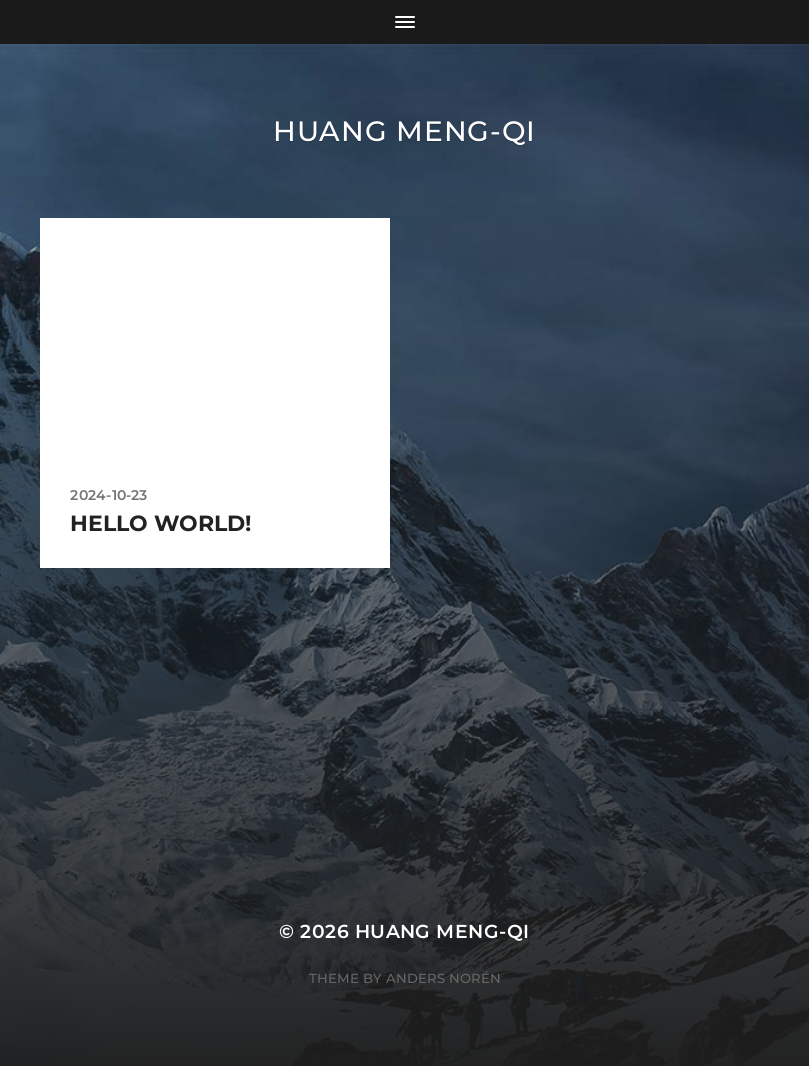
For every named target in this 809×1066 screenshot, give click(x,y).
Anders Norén (443, 978)
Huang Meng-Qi (404, 131)
